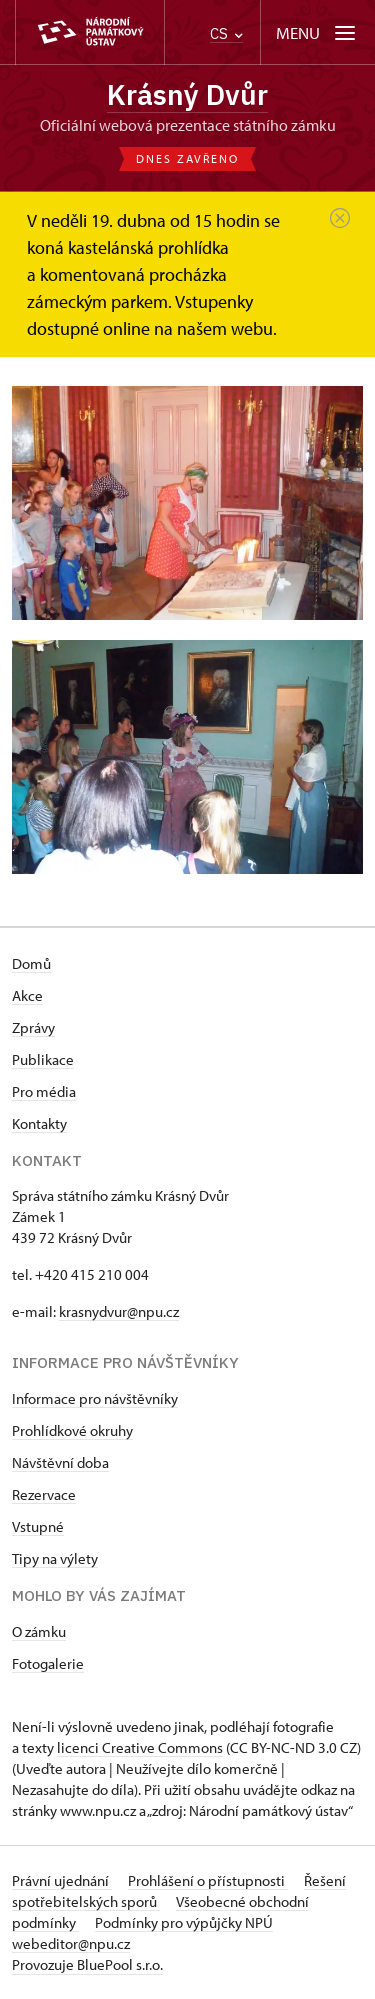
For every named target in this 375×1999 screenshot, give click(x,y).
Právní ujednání (62, 1880)
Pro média (44, 1091)
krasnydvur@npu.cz (119, 1311)
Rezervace (44, 1494)
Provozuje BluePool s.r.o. (87, 1964)
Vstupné (38, 1526)
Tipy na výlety (55, 1558)
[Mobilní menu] (317, 32)
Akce (27, 995)
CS (226, 33)
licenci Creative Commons (140, 1747)
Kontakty (39, 1123)
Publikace (43, 1059)
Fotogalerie (48, 1663)
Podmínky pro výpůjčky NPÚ (184, 1922)
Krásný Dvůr (187, 94)
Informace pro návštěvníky (95, 1398)
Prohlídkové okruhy (72, 1430)
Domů (31, 963)
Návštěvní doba (60, 1462)
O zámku (39, 1631)
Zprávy (33, 1027)
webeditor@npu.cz (71, 1943)
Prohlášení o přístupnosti (208, 1880)
